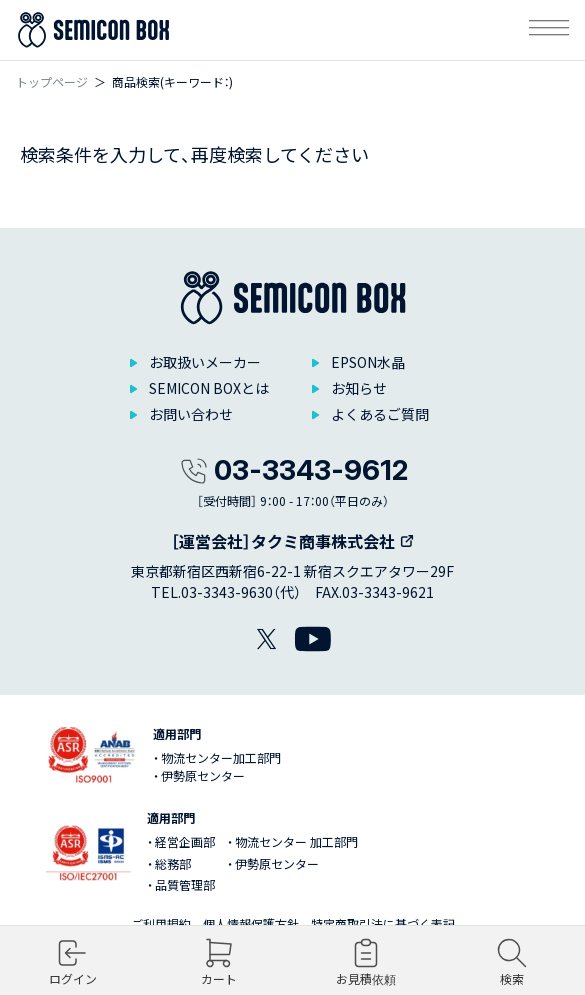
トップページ (52, 81)
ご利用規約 (161, 923)
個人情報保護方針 (251, 923)
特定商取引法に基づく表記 (383, 923)
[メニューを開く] (549, 30)
